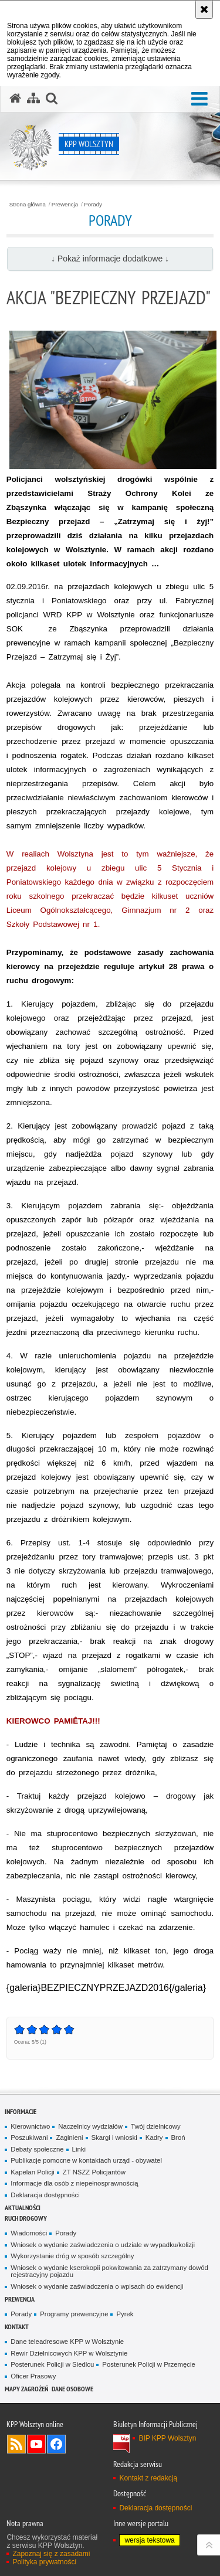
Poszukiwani (29, 2137)
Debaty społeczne (37, 2149)
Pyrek (124, 2313)
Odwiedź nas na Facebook (56, 2444)
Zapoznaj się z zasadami (51, 2554)
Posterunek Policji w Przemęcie (148, 2364)
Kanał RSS (16, 2444)
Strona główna (27, 205)
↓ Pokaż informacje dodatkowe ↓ (110, 258)
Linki (79, 2149)
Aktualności (22, 2207)
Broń (178, 2137)
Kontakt (17, 2326)
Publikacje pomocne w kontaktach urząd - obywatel (86, 2160)
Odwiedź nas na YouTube (36, 2444)
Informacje (20, 2111)
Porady (93, 205)
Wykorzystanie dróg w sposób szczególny (72, 2255)
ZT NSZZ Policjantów (94, 2172)
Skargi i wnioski (114, 2137)
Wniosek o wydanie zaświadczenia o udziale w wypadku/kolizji (103, 2244)
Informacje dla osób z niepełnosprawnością (74, 2183)
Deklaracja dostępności (45, 2194)
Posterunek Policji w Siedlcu (52, 2364)
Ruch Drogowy (26, 2218)
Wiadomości (29, 2233)
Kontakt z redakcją (148, 2478)
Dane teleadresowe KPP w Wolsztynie (67, 2341)
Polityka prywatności (44, 2562)
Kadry (154, 2137)
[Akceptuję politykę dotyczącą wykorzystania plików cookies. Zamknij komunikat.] (204, 9)
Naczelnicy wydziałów (90, 2126)
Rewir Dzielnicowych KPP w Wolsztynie (69, 2353)
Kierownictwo (30, 2126)
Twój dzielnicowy (156, 2126)
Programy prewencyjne (74, 2313)
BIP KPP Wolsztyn (167, 2438)
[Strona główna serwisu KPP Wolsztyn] (15, 98)
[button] (199, 99)
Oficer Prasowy (33, 2376)
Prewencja (65, 205)
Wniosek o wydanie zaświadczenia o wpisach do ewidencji (97, 2286)
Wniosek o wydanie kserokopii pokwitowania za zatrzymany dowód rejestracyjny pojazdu (109, 2271)
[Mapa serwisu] (33, 98)
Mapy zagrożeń (26, 2388)
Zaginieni (69, 2137)
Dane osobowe (72, 2388)
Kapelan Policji (33, 2172)
